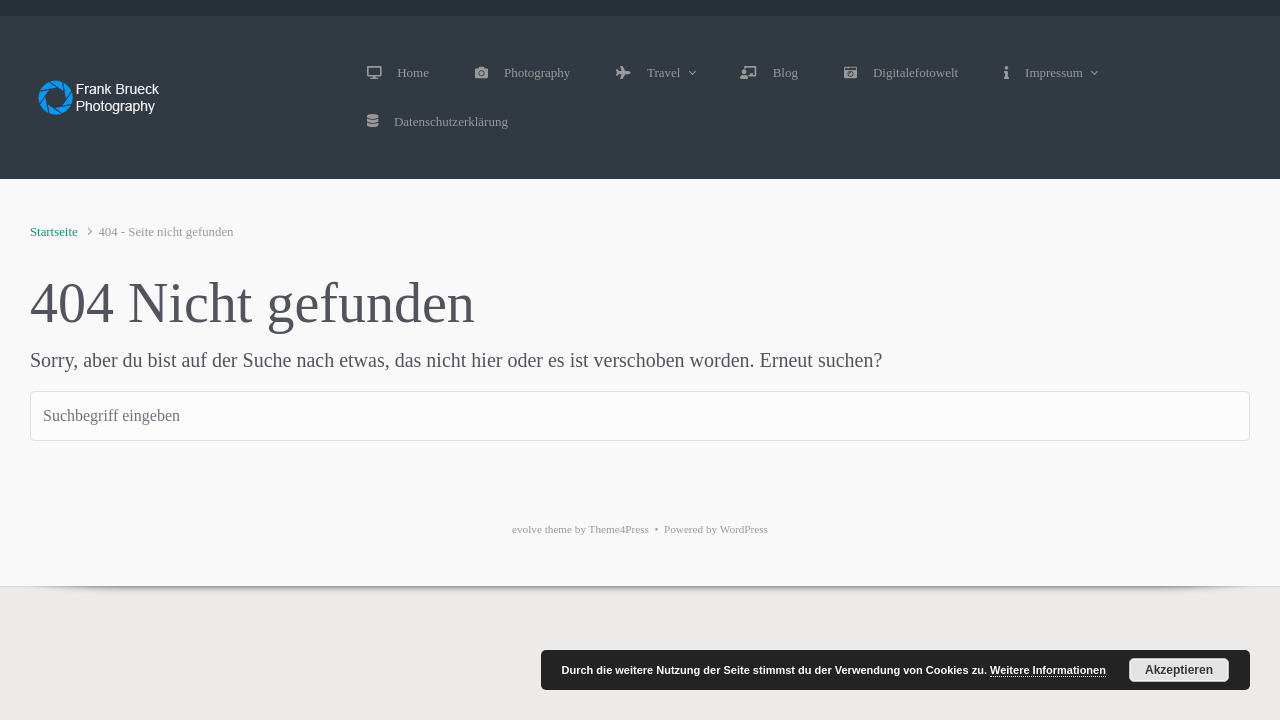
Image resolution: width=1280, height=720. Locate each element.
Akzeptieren (1179, 670)
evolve (527, 529)
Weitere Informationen (1048, 670)
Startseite (54, 232)
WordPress (744, 529)
